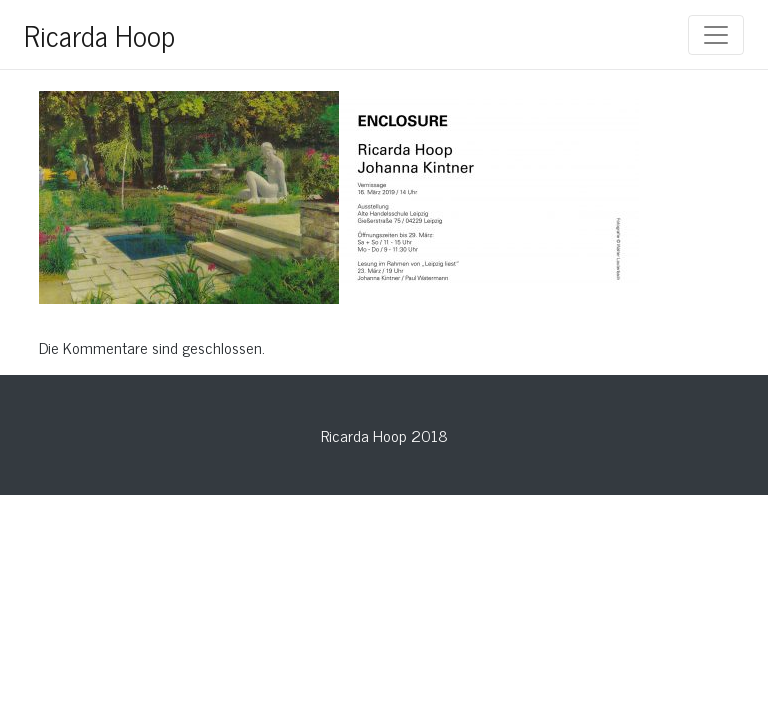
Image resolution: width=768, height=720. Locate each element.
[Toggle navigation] (716, 35)
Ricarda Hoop (99, 34)
